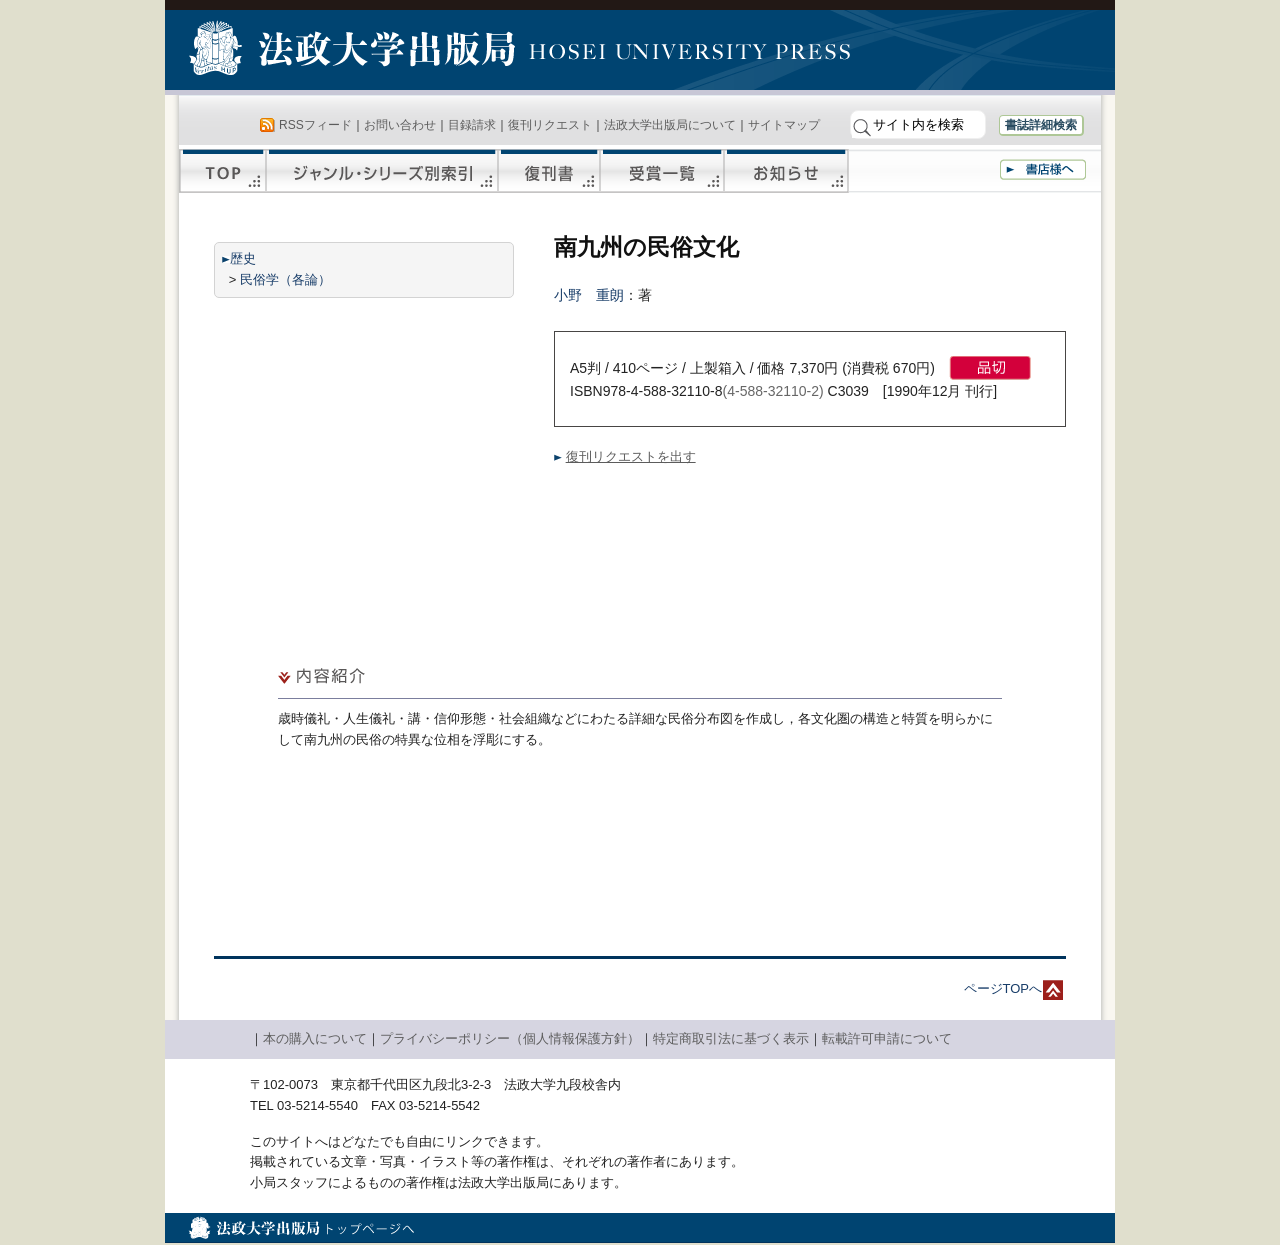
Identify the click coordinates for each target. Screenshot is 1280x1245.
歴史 (243, 258)
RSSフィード (315, 125)
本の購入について (315, 1038)
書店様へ (1043, 169)
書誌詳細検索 (1041, 125)
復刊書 (549, 171)
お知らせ (786, 171)
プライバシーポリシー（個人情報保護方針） (510, 1038)
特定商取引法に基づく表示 (731, 1038)
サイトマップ (784, 125)
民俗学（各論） (285, 279)
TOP (222, 171)
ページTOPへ (1003, 988)
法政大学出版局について (670, 125)
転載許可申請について (887, 1038)
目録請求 (472, 125)
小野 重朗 (589, 295)
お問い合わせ (400, 125)
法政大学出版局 (355, 52)
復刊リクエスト (550, 125)
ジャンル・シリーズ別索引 (382, 171)
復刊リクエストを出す (631, 456)
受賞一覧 (662, 171)
